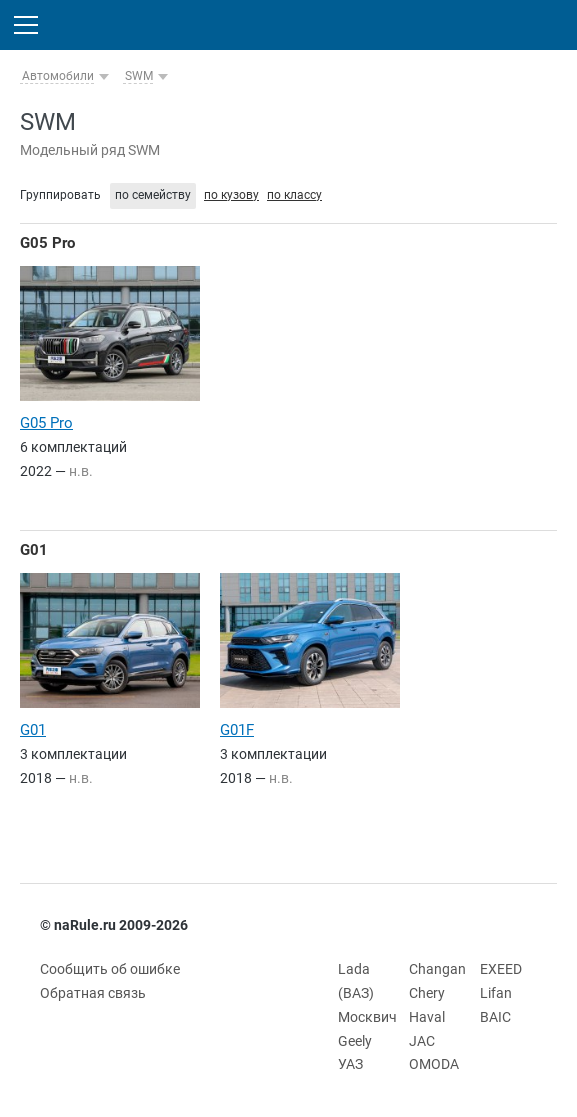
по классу (294, 195)
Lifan (496, 993)
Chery (427, 993)
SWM (139, 76)
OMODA (434, 1064)
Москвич (367, 1017)
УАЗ (350, 1064)
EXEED (501, 969)
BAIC (495, 1017)
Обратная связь (93, 993)
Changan (437, 969)
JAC (422, 1041)
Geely (355, 1041)
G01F (237, 730)
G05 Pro (47, 243)
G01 (34, 550)
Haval (427, 1017)
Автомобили (58, 76)
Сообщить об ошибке (110, 969)
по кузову (231, 195)
